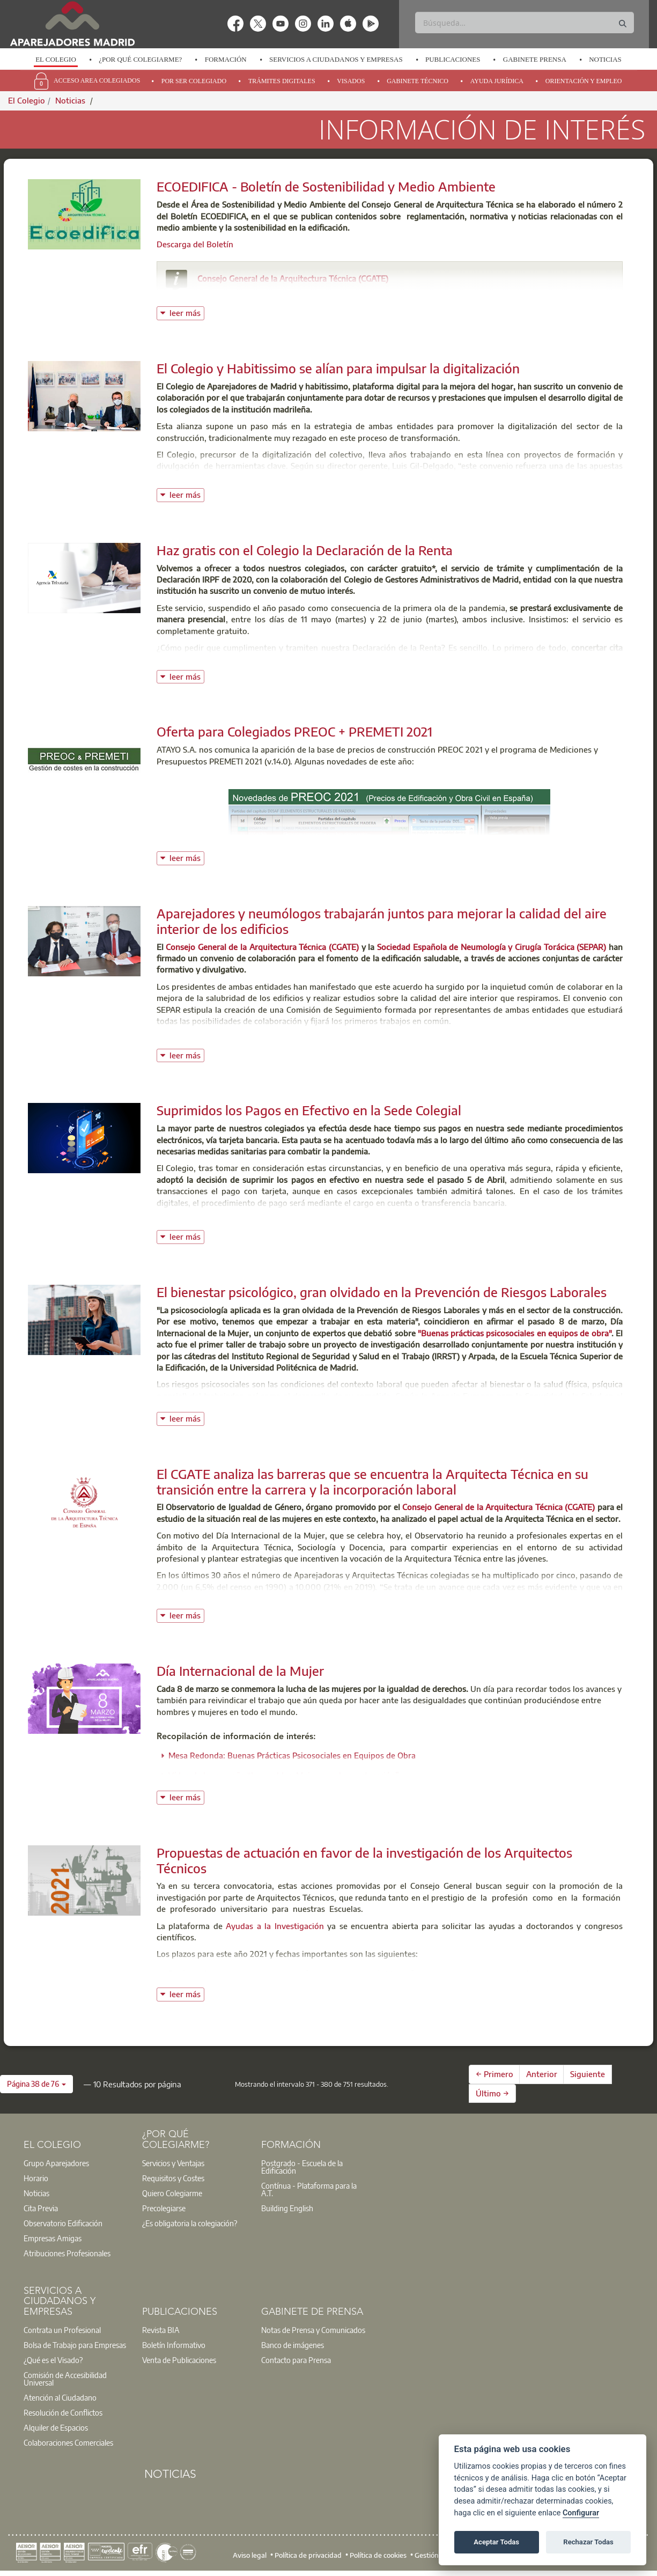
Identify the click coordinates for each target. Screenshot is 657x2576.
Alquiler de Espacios (56, 2427)
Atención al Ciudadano (60, 2397)
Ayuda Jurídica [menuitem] (496, 81)
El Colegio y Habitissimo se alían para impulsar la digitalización (338, 368)
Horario (36, 2178)
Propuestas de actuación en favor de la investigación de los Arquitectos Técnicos (364, 1860)
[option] (56, 59)
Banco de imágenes (292, 2345)
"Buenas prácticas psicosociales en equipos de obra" (514, 1333)
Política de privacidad (308, 2555)
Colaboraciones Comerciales (68, 2442)
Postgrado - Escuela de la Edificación (302, 2166)
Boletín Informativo (173, 2345)
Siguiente (587, 2074)
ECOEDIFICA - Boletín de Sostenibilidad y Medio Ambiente (326, 186)
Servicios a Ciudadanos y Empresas (336, 59)
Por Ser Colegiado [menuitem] (193, 81)
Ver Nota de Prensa (192, 1038)
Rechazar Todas (588, 2542)
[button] (36, 2084)
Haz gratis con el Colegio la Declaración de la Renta (305, 550)
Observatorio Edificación (63, 2223)
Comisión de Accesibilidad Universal (65, 2378)
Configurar (581, 2513)
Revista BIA (161, 2330)
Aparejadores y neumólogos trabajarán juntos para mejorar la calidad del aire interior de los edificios (382, 921)
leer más (186, 312)
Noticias (605, 59)
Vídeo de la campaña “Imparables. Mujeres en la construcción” (283, 1775)
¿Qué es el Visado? (53, 2360)
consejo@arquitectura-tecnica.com (274, 293)
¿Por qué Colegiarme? (140, 59)
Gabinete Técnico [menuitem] (417, 81)
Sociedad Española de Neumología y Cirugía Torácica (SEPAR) (493, 947)
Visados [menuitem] (351, 81)
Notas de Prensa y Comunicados (313, 2330)
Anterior (541, 2074)
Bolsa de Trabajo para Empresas (75, 2345)
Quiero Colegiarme (172, 2193)
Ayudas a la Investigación (275, 1926)
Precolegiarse (164, 2208)
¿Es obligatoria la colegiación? (189, 2223)
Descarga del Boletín (195, 244)
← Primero (494, 2074)
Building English (287, 2208)
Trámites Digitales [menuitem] (281, 81)
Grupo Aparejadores (56, 2163)
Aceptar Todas (496, 2542)
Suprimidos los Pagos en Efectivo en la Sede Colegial (309, 1110)
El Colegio (55, 59)
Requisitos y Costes (173, 2178)
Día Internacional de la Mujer (240, 1670)
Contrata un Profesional (62, 2330)
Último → (492, 2093)
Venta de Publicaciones (179, 2360)
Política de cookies (378, 2555)
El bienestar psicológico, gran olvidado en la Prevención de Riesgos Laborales (382, 1292)
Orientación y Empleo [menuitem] (583, 81)
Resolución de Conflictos (63, 2412)
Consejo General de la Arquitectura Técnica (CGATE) (292, 278)
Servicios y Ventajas (173, 2163)
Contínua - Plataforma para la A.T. (309, 2189)
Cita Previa (41, 2208)
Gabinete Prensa (534, 59)
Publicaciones (453, 59)
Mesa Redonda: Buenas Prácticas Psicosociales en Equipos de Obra (292, 1755)
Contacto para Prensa (296, 2360)
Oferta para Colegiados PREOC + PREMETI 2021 (294, 731)
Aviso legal (250, 2555)
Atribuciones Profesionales (67, 2253)
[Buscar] (524, 22)
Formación (226, 59)
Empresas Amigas (53, 2238)
